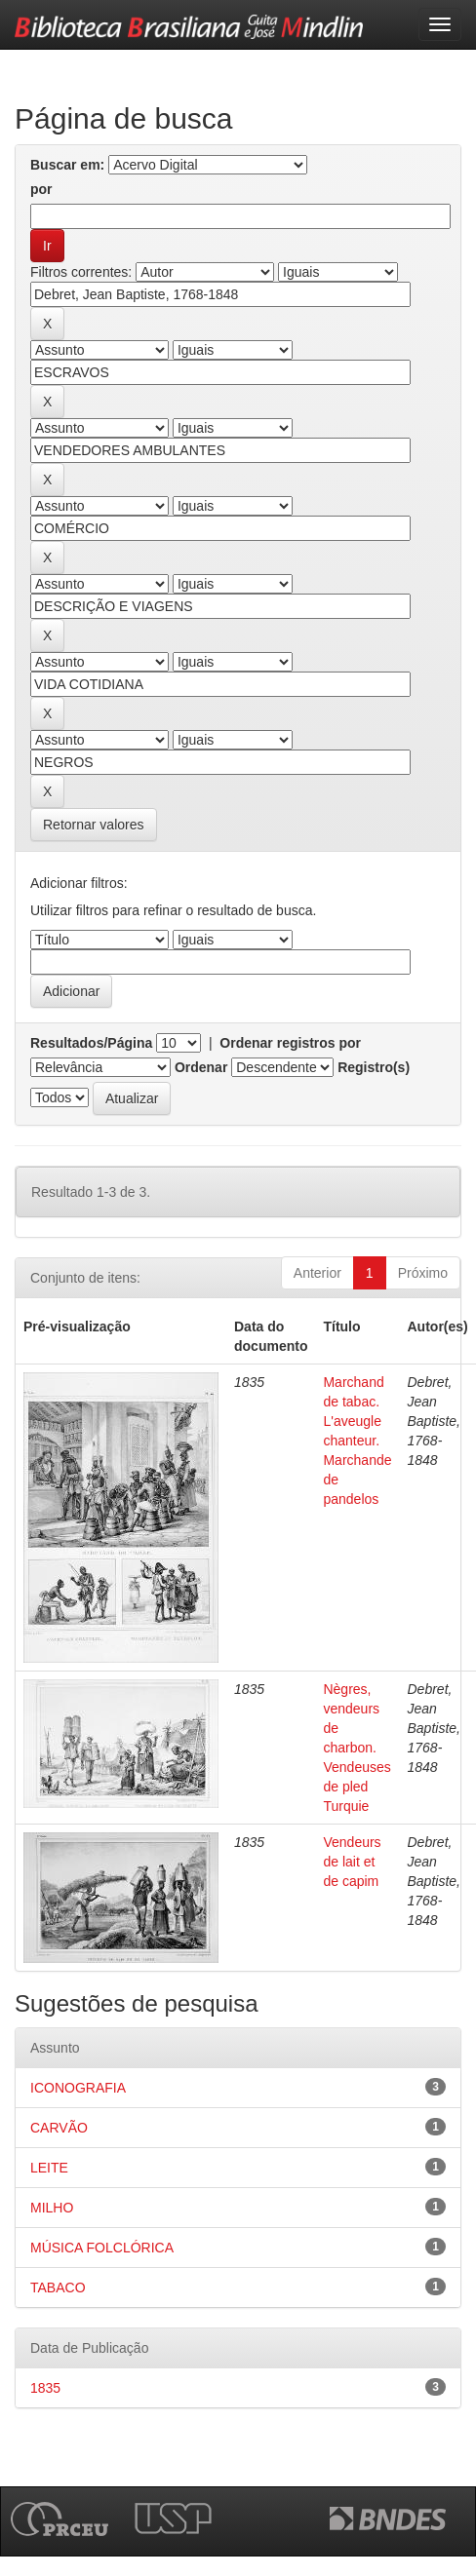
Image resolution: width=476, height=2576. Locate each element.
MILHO (51, 2207)
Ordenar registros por (290, 1043)
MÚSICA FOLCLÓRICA (102, 2247)
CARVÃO (59, 2127)
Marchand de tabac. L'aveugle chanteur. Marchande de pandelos (357, 1440)
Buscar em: (67, 165)
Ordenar (201, 1067)
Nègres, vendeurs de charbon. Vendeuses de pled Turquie (356, 1747)
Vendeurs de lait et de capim (351, 1861)
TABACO (58, 2287)
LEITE (49, 2167)
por (41, 189)
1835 (45, 2388)
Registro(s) (373, 1067)
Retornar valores (93, 824)
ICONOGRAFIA (78, 2087)
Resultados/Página (91, 1043)
